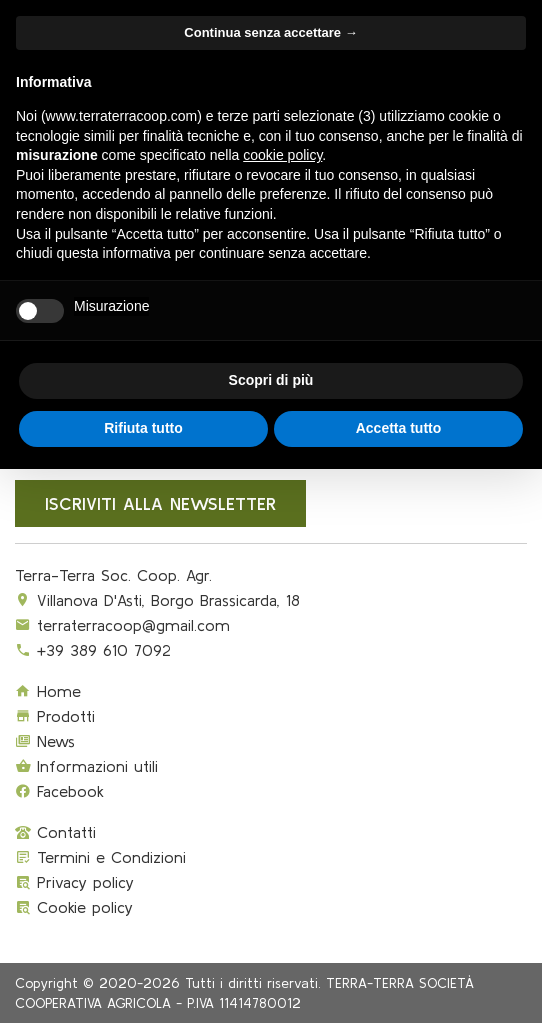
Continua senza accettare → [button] (270, 32)
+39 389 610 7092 (104, 650)
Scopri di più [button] (271, 380)
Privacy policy (74, 882)
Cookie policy (74, 907)
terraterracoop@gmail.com (133, 625)
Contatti (55, 832)
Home (48, 691)
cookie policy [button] (282, 155)
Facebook (59, 791)
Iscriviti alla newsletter (160, 503)
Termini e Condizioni (100, 857)
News (45, 741)
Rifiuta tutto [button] (143, 428)
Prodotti (55, 716)
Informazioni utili (86, 766)
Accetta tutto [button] (399, 428)
